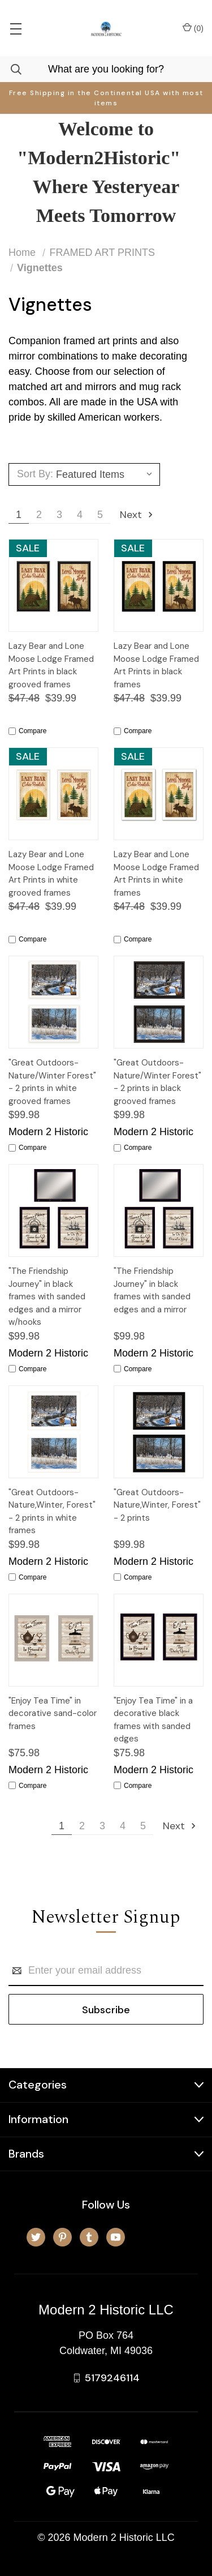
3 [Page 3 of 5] (59, 514)
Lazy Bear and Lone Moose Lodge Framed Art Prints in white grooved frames (51, 873)
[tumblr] (89, 2237)
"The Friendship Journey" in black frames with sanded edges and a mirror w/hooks (46, 1296)
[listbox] (106, 474)
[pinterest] (62, 2237)
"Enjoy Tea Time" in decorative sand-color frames (52, 1713)
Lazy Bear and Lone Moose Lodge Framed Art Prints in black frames (156, 665)
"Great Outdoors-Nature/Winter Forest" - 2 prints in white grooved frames (52, 1082)
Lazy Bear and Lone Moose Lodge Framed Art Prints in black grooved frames (51, 665)
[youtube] (115, 2237)
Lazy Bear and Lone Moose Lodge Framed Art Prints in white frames (156, 873)
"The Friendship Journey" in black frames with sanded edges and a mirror (152, 1290)
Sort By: (35, 474)
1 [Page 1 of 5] (18, 514)
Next (137, 514)
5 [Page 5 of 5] (100, 514)
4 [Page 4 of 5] (80, 514)
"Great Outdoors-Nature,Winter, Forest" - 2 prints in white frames (52, 1512)
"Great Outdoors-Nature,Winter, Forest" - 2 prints (157, 1505)
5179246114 (112, 2378)
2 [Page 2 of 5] (39, 514)
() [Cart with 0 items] (193, 28)
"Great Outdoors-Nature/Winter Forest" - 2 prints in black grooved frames (157, 1082)
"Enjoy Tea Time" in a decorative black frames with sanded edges (153, 1720)
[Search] (10, 69)
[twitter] (36, 2237)
